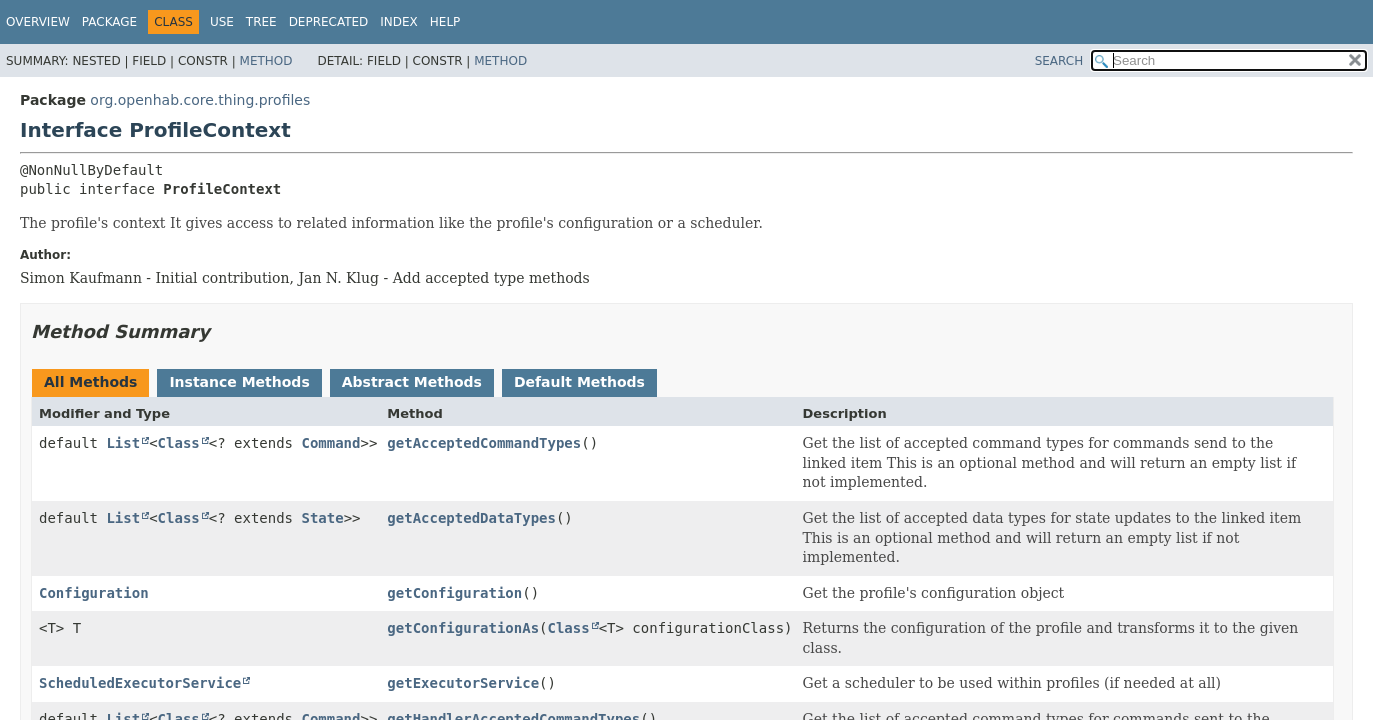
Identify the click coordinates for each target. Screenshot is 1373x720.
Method (266, 61)
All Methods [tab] (90, 382)
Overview (38, 22)
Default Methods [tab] (579, 382)
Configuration (94, 593)
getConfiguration (454, 593)
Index (399, 22)
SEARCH (1059, 61)
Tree (261, 22)
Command (330, 443)
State (322, 518)
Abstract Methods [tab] (412, 382)
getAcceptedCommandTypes (484, 443)
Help (445, 22)
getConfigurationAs (463, 628)
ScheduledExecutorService (140, 683)
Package (109, 22)
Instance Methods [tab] (239, 382)
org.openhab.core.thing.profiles (200, 100)
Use (222, 22)
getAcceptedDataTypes (471, 518)
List (123, 443)
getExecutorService (463, 683)
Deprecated (329, 22)
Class (179, 443)
